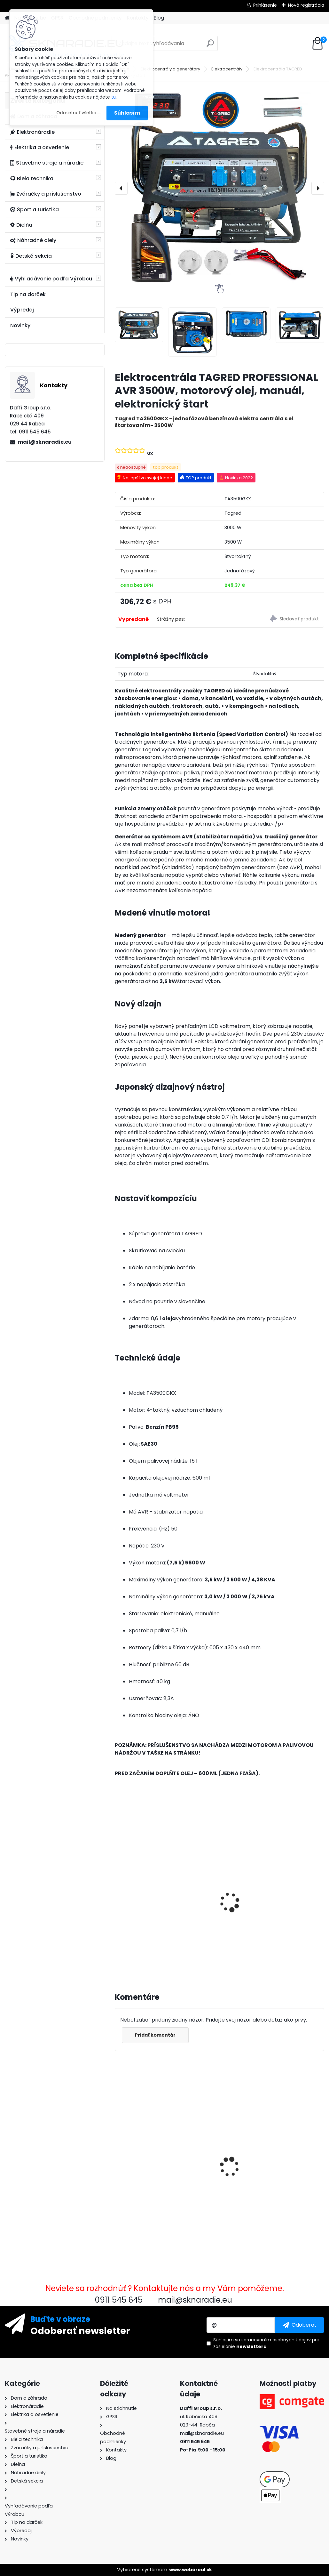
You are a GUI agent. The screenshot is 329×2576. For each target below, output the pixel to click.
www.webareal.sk (190, 2569)
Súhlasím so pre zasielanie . (266, 2343)
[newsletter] (299, 2325)
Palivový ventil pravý (287, 2139)
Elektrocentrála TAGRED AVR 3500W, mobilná (287, 1895)
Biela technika (31, 178)
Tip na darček (28, 294)
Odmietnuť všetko (76, 113)
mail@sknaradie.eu (45, 442)
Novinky (20, 325)
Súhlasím (127, 113)
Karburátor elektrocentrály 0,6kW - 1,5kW (219, 2142)
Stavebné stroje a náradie (46, 162)
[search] (210, 45)
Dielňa (21, 225)
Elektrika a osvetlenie (39, 147)
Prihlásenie (265, 5)
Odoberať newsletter (80, 2330)
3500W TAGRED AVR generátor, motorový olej (145, 1895)
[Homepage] (7, 18)
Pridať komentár (155, 2035)
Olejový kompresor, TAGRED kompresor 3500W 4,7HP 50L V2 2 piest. (218, 1901)
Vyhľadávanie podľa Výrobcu (51, 278)
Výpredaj (22, 309)
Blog (159, 17)
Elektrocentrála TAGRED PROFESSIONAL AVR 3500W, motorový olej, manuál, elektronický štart (147, 2155)
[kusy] (129, 1951)
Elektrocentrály (226, 69)
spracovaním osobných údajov (276, 2340)
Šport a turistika (34, 209)
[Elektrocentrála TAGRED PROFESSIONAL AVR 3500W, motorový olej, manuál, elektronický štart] (219, 188)
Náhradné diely (33, 240)
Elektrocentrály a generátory (170, 69)
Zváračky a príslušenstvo (45, 194)
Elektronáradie (32, 132)
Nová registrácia (306, 5)
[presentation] (121, 188)
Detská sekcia (31, 256)
